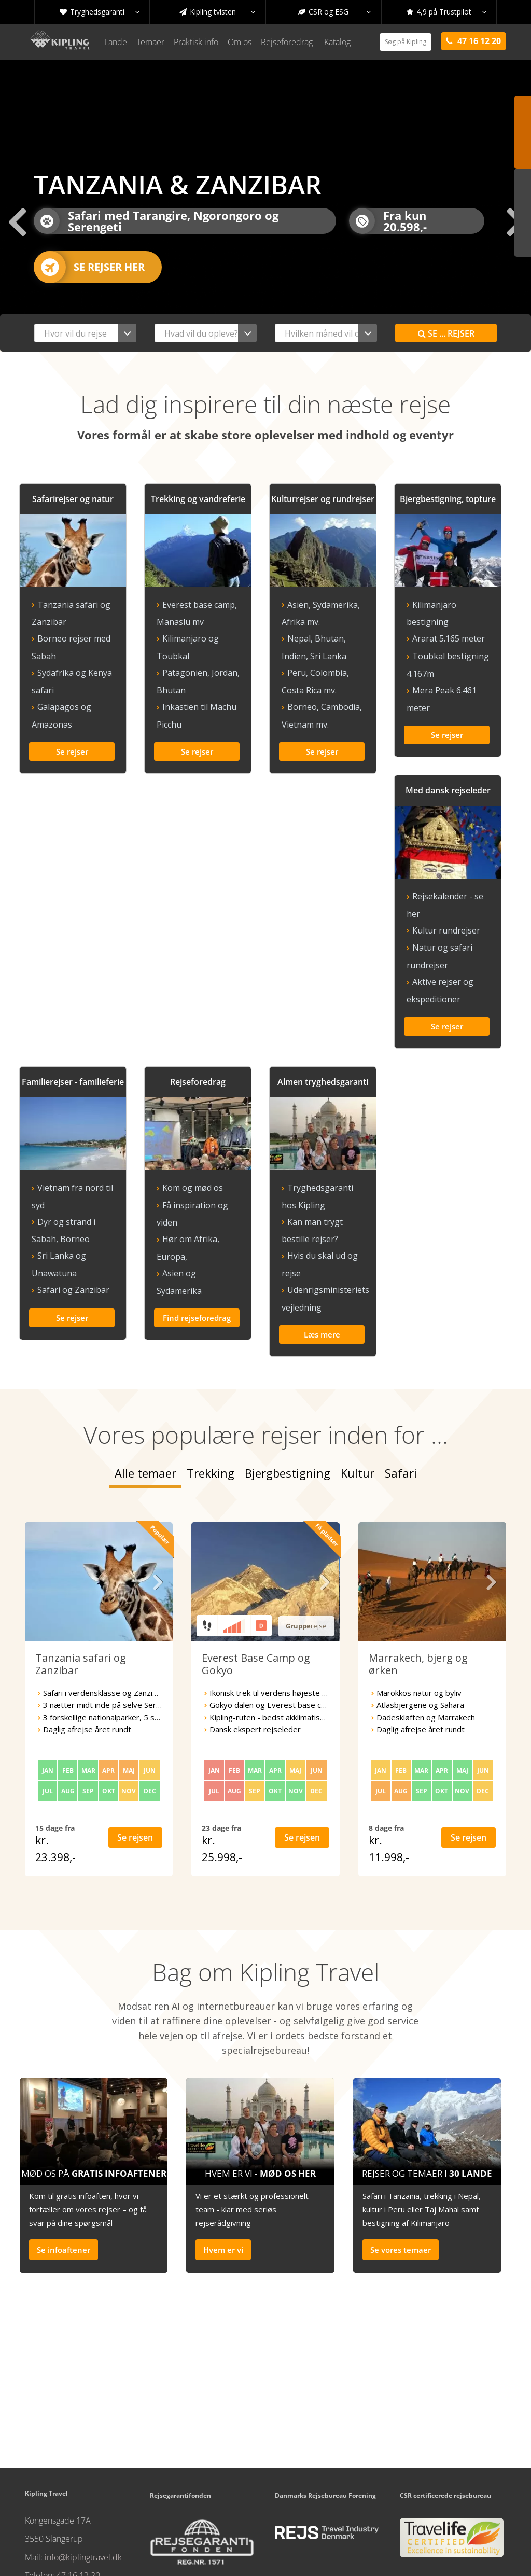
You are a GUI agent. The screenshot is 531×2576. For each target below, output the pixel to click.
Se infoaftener (63, 2162)
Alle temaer (145, 1386)
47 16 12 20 (78, 2488)
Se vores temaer (400, 2162)
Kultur (357, 1386)
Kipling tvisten (217, 12)
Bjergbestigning (287, 1386)
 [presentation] (16, 221)
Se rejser (446, 333)
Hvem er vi (223, 2162)
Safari (401, 1386)
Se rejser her (89, 267)
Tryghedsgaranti (99, 12)
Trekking (210, 1386)
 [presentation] (157, 1495)
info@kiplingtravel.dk (83, 2470)
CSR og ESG (334, 12)
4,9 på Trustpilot (446, 12)
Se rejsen (135, 1750)
